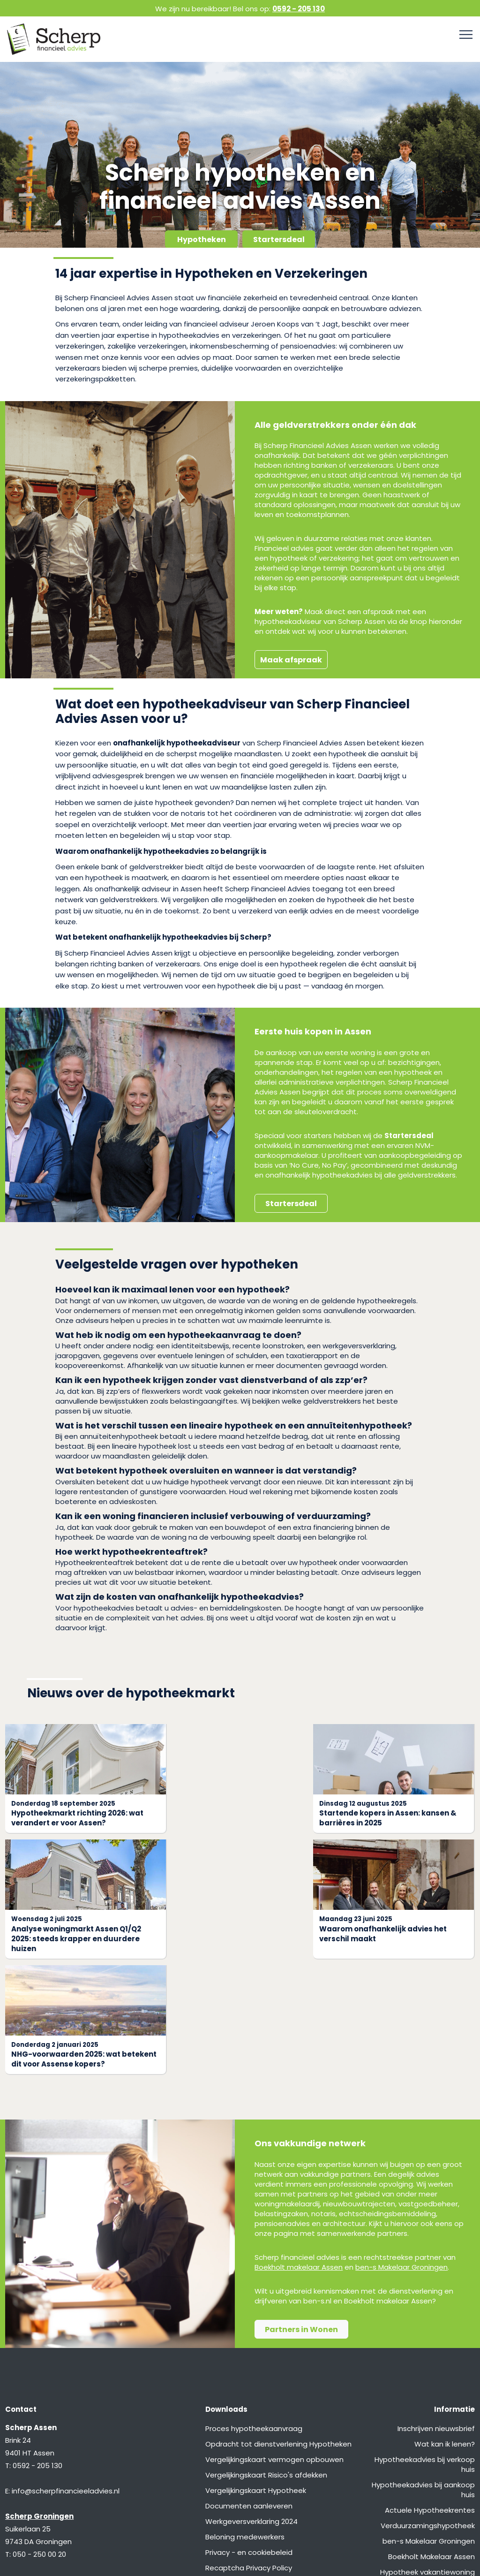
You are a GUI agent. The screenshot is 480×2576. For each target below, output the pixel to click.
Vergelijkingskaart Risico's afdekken (266, 2359)
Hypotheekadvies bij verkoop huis (425, 2348)
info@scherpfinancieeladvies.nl (66, 2375)
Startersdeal (279, 239)
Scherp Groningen (39, 2400)
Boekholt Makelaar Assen (431, 2441)
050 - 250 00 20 (39, 2438)
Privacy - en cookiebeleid (248, 2436)
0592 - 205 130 (298, 9)
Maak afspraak (291, 659)
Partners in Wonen (301, 2213)
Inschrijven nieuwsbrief (436, 2313)
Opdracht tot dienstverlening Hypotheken (278, 2328)
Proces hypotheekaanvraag (253, 2313)
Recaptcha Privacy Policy (248, 2452)
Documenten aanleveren (248, 2390)
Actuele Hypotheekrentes (430, 2394)
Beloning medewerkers (245, 2421)
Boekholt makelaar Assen (299, 2151)
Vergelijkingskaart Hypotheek (255, 2374)
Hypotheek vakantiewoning (427, 2456)
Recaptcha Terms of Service (255, 2467)
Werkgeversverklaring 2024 (251, 2405)
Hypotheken (201, 239)
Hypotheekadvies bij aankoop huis (423, 2374)
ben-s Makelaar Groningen (401, 2151)
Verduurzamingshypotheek (428, 2410)
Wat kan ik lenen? (444, 2328)
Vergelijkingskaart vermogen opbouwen (274, 2343)
